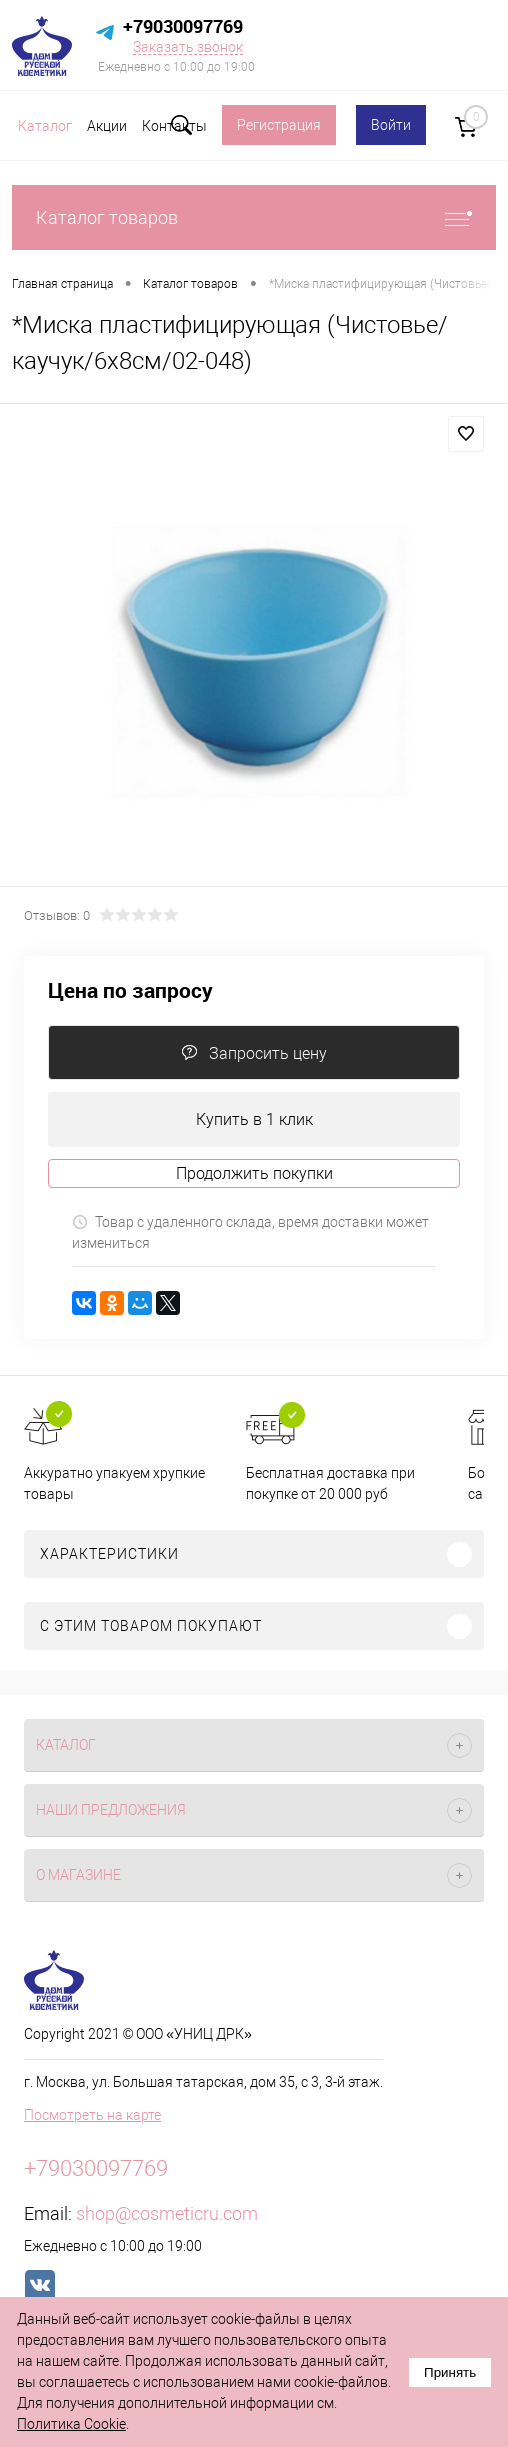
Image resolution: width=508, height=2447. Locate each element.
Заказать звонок (188, 47)
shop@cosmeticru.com (167, 2213)
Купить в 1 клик (254, 1119)
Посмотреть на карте (92, 2115)
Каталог (45, 126)
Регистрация (279, 125)
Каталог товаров (254, 217)
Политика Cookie (71, 2424)
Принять (450, 2372)
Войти (391, 125)
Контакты (174, 126)
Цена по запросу (130, 990)
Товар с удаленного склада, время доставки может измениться (250, 1233)
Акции (107, 126)
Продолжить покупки (254, 1173)
